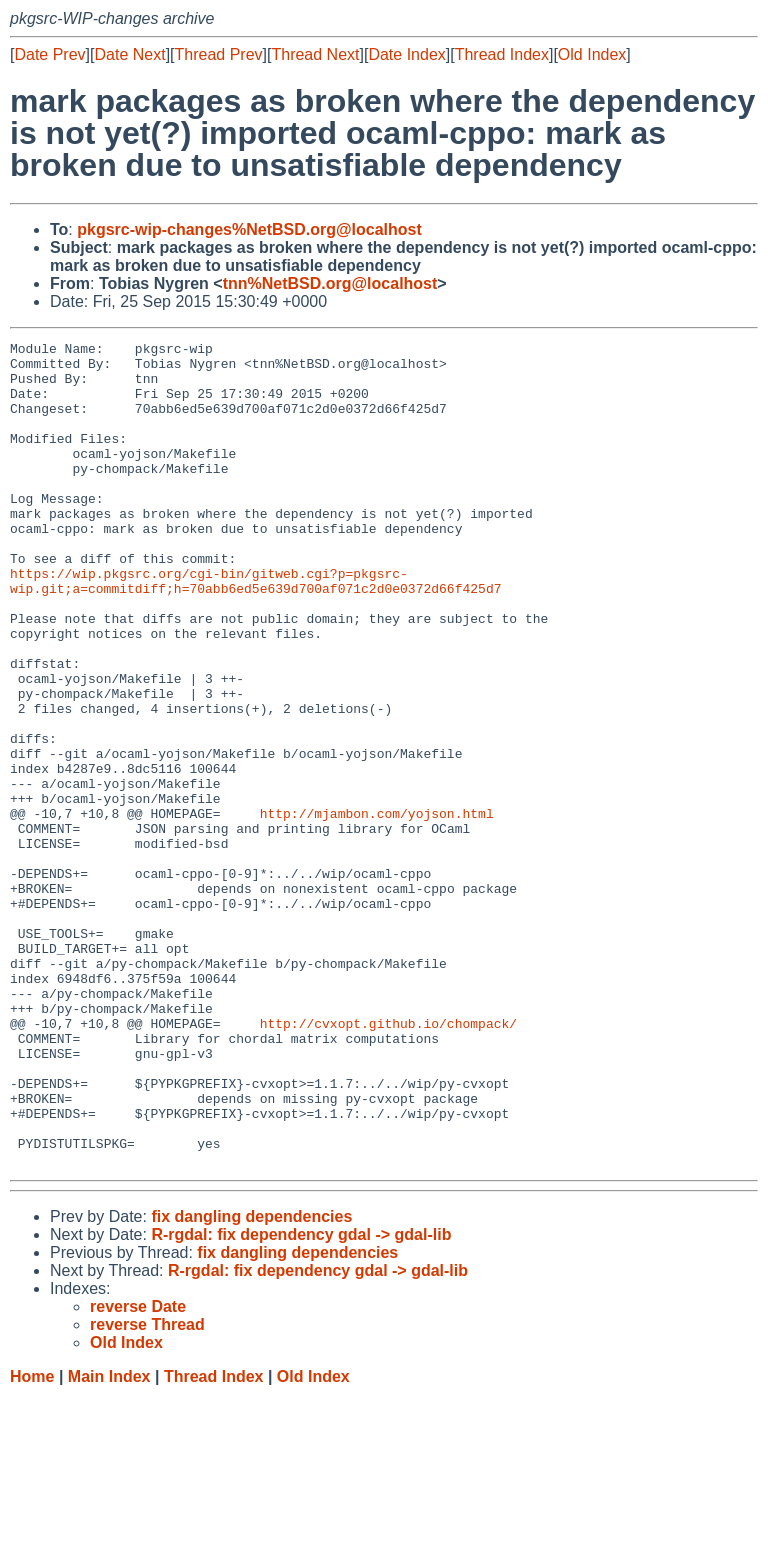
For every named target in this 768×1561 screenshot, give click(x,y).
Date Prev (49, 54)
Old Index (592, 54)
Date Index (406, 54)
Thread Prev (219, 54)
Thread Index (502, 54)
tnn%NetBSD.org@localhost (330, 283)
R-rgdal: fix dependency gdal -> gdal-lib (301, 1399)
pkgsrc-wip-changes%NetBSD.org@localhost (249, 229)
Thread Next (315, 54)
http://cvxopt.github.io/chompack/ (388, 1161)
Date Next (129, 54)
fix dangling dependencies (251, 1381)
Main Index (109, 1541)
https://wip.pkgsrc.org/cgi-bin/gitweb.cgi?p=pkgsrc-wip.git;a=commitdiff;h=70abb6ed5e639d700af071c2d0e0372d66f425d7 (255, 630)
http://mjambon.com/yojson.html (377, 909)
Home (32, 1541)
